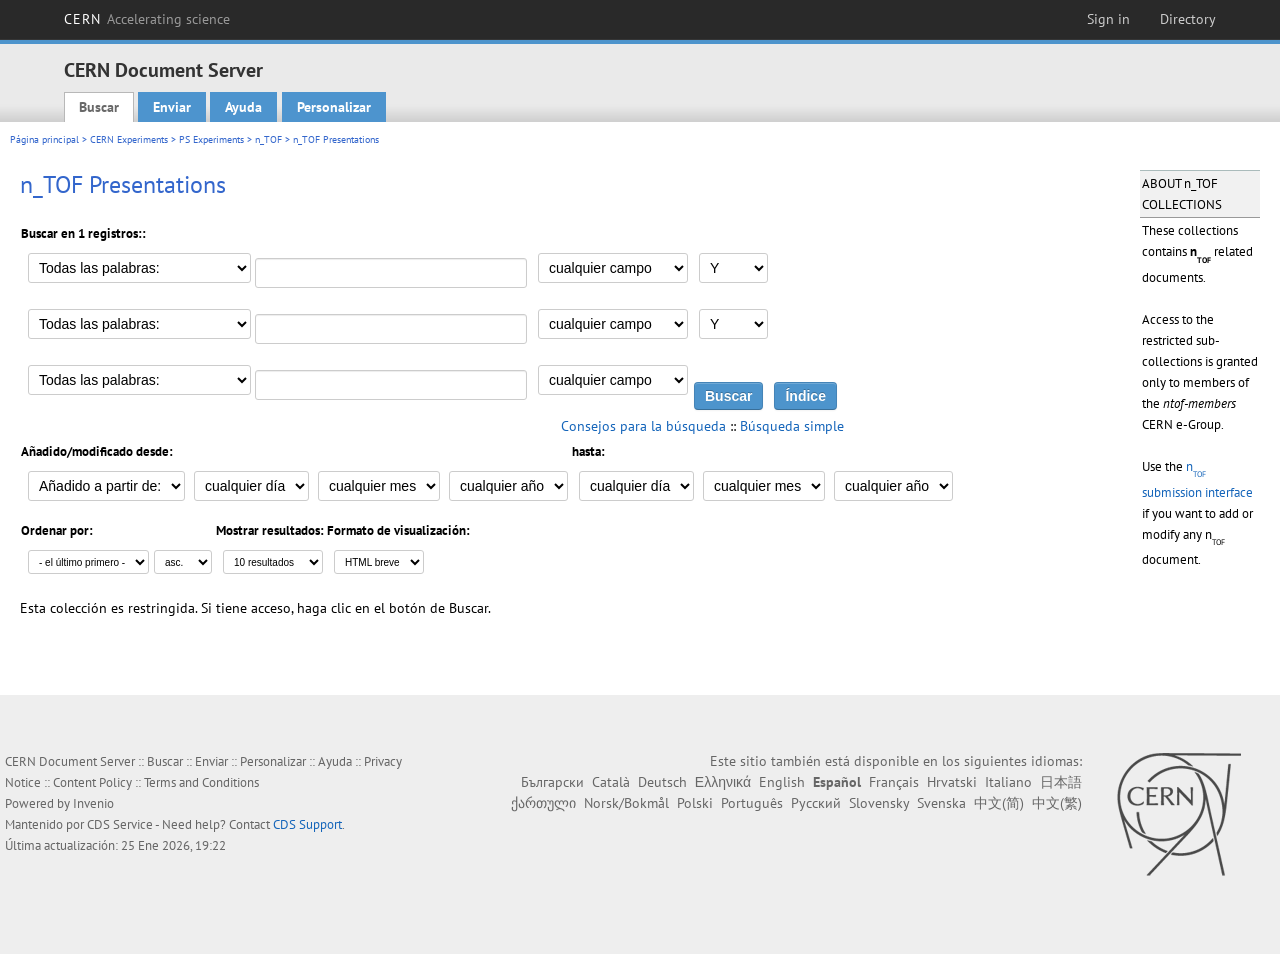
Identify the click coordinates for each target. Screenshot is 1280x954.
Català (611, 782)
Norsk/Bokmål (626, 803)
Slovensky (879, 803)
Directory (1188, 19)
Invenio (93, 803)
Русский (816, 803)
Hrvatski (952, 782)
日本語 (1061, 782)
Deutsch (662, 782)
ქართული (543, 803)
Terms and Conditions (201, 782)
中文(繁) (1057, 803)
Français (894, 782)
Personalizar (334, 107)
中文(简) (999, 803)
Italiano (1008, 782)
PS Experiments (211, 139)
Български (552, 782)
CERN (147, 19)
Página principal (44, 139)
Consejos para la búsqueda (643, 426)
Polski (695, 803)
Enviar (172, 107)
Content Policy (92, 782)
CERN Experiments (129, 139)
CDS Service (120, 824)
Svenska (941, 803)
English (782, 782)
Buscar (99, 107)
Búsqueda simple (792, 426)
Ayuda (243, 107)
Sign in (1108, 19)
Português (752, 803)
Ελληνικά (723, 782)
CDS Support (307, 824)
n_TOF (268, 139)
